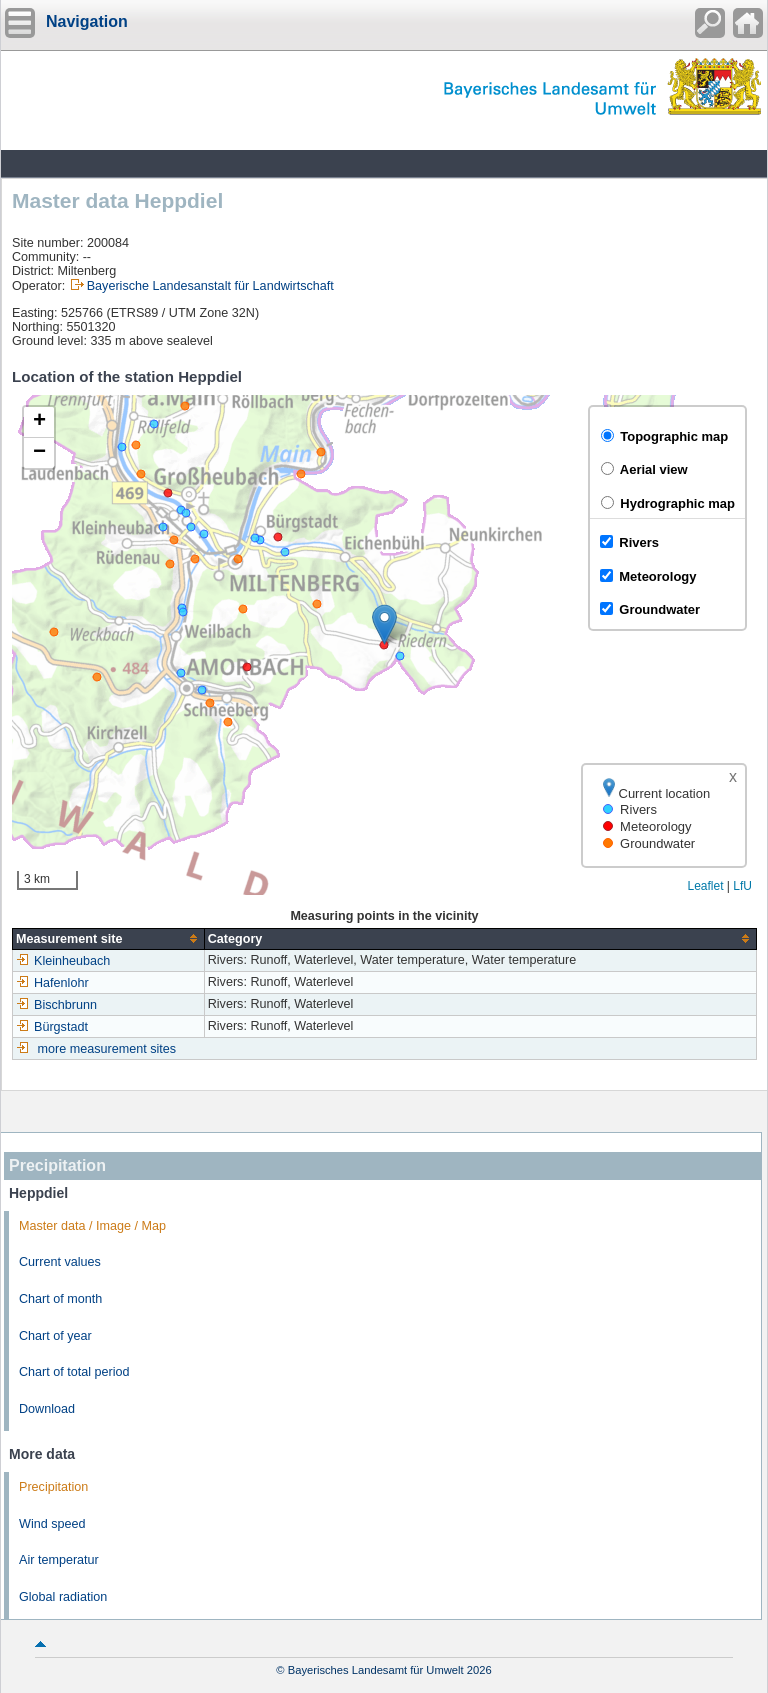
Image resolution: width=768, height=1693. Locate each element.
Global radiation (63, 1597)
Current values (60, 1262)
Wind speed (52, 1524)
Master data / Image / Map (92, 1226)
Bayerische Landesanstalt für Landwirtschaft (210, 286)
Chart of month (60, 1299)
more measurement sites (107, 1049)
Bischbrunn (56, 1005)
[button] (384, 624)
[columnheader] (109, 938)
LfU (742, 886)
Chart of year (55, 1336)
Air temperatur (59, 1560)
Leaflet (705, 886)
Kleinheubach (63, 961)
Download (47, 1409)
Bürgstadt (52, 1027)
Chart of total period (74, 1372)
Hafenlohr (52, 983)
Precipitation (53, 1487)
